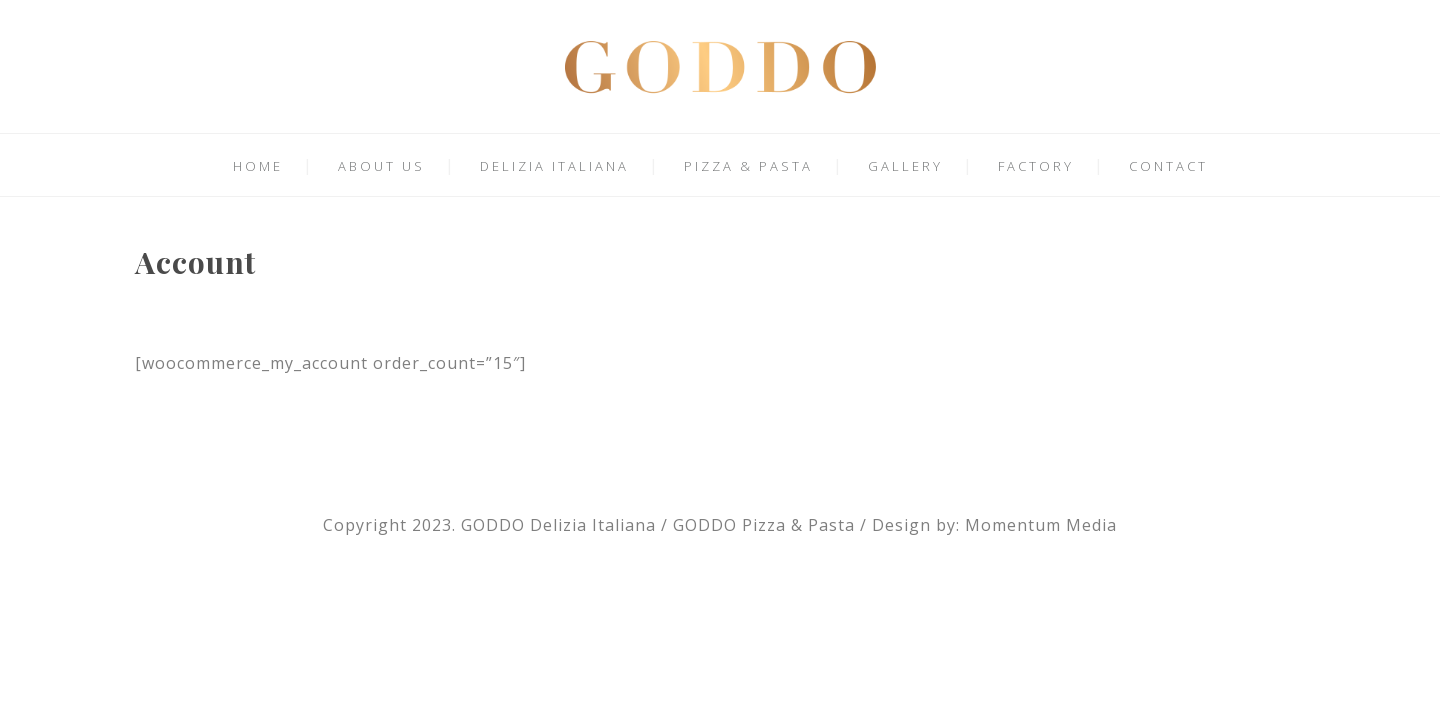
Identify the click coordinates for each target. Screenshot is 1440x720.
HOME (258, 166)
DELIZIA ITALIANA (554, 166)
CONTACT (1168, 166)
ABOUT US (381, 166)
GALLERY (905, 166)
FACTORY (1036, 166)
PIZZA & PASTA (748, 166)
